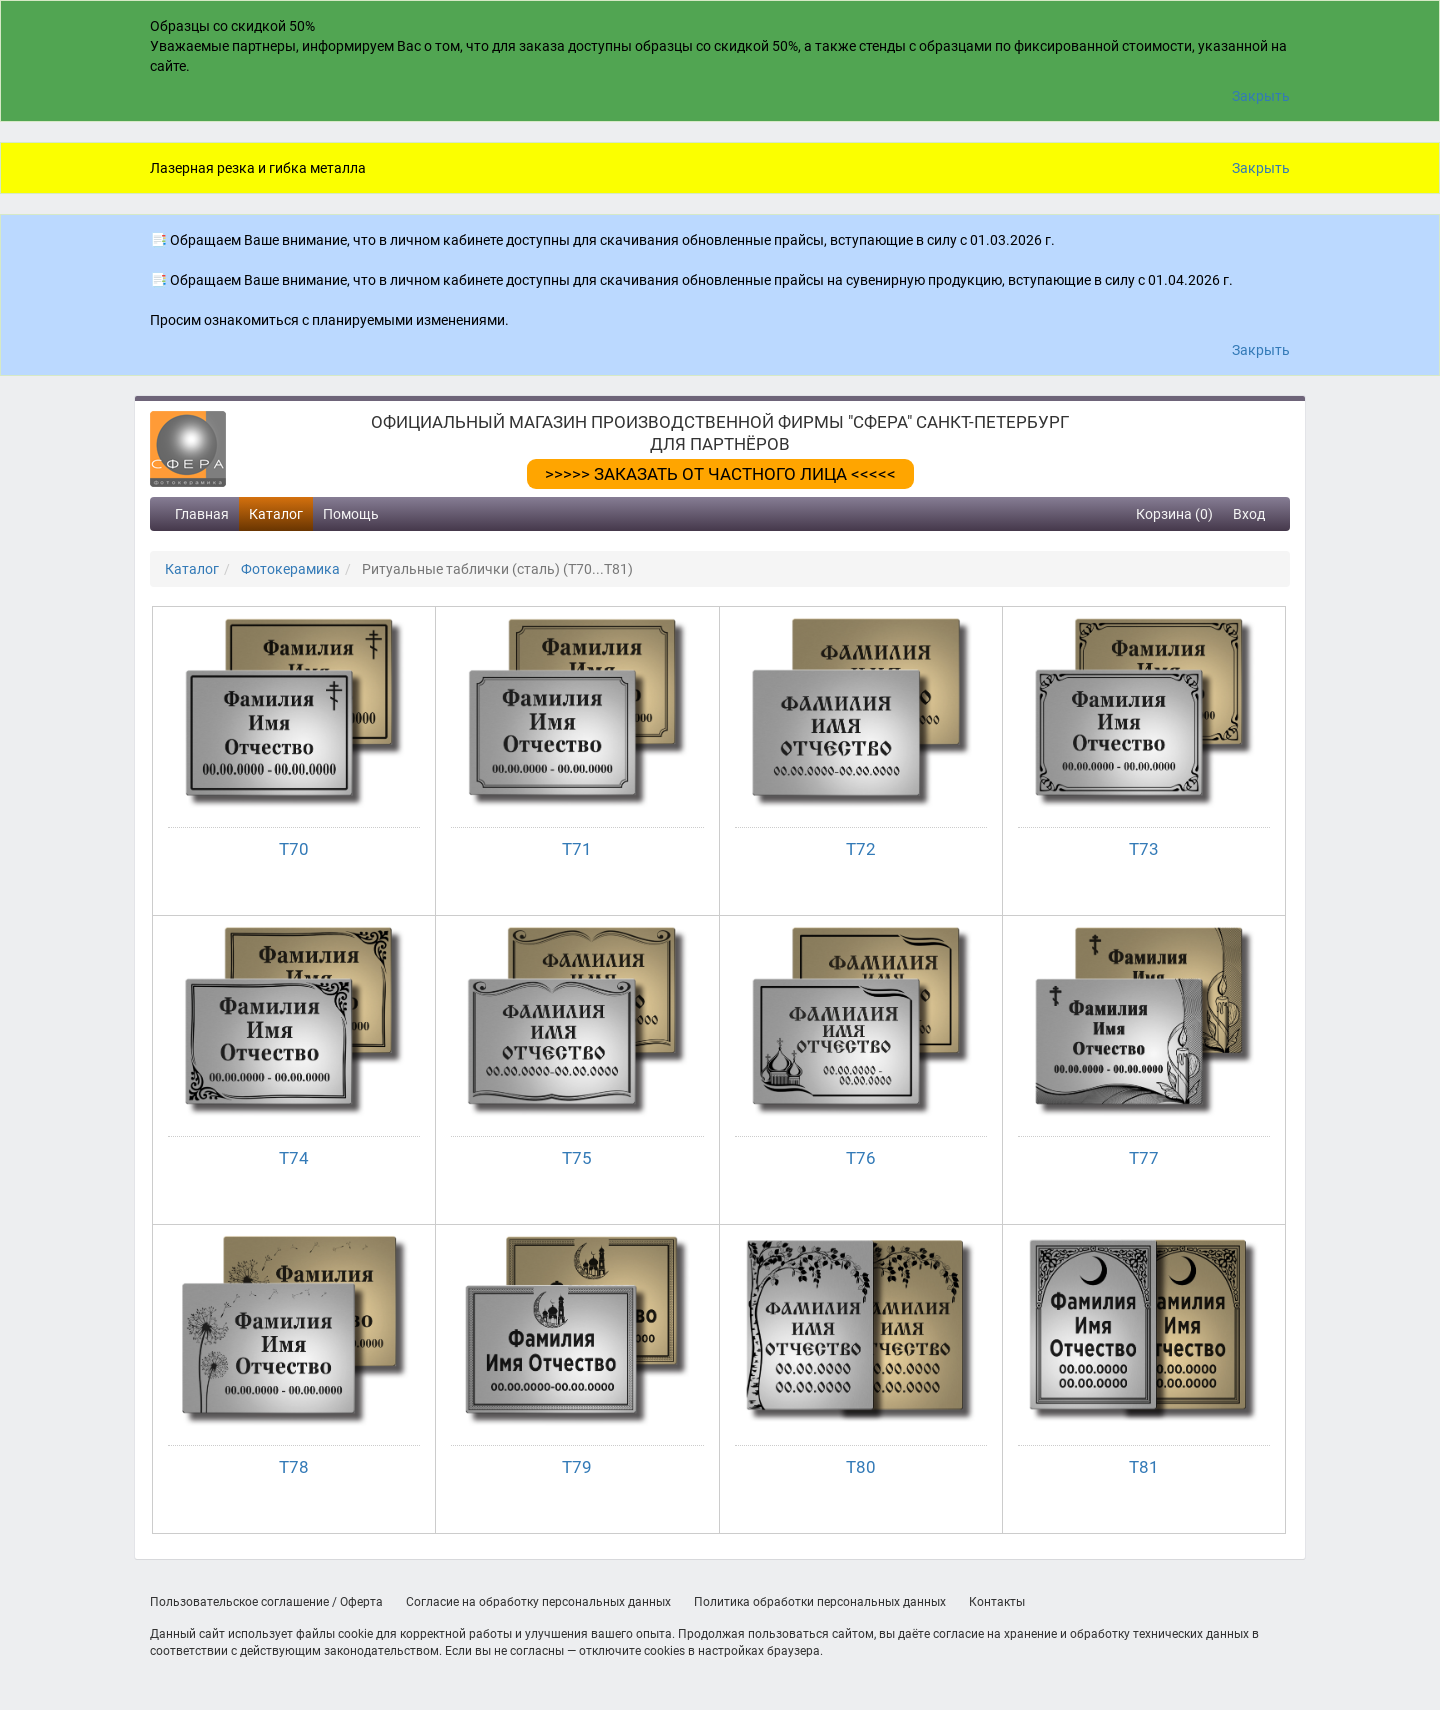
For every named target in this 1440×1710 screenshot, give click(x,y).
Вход (1249, 514)
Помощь (351, 514)
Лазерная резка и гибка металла (258, 168)
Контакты (997, 1602)
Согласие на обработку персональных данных (538, 1602)
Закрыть (1261, 96)
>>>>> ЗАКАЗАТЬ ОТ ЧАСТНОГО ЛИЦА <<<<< (720, 474)
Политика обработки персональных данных (820, 1602)
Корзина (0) (1174, 514)
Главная (202, 514)
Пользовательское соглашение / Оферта (266, 1602)
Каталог (276, 514)
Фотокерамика (290, 569)
